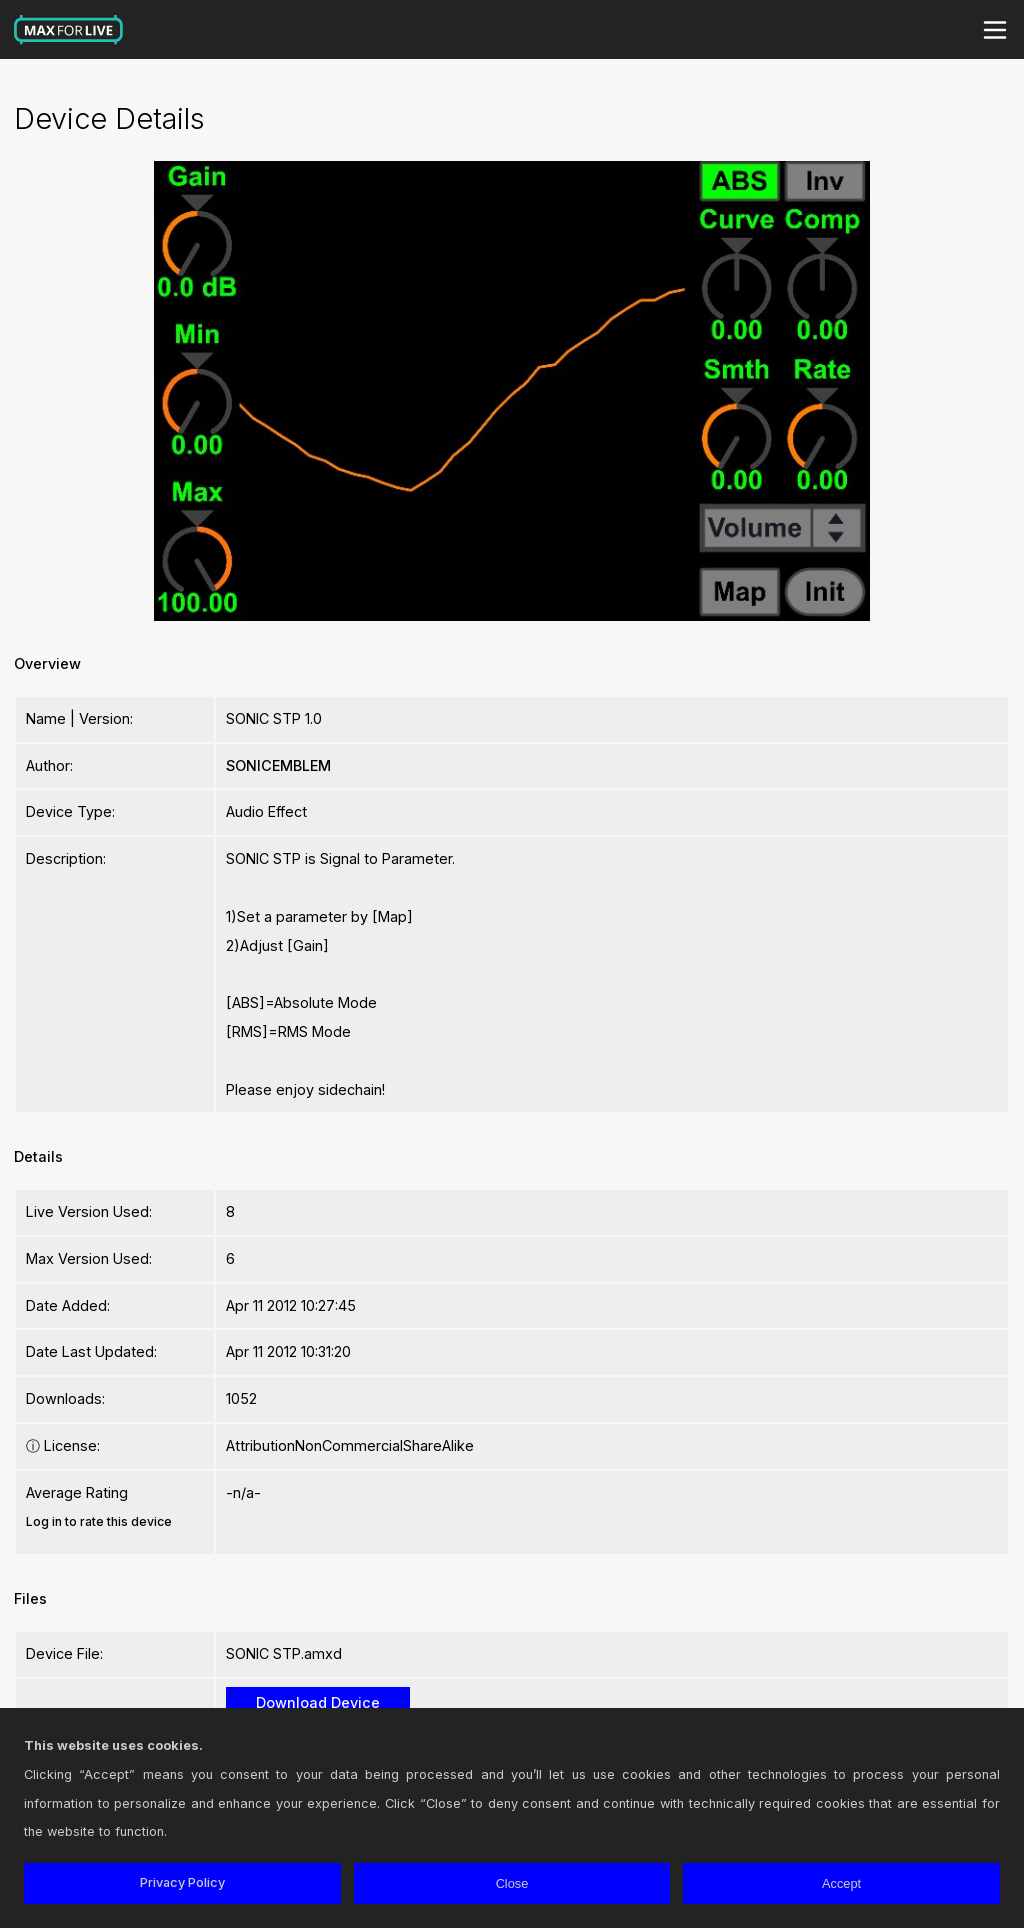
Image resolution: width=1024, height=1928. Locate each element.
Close (512, 1883)
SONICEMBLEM (278, 765)
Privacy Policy (182, 1882)
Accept (841, 1883)
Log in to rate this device (99, 1521)
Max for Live (69, 30)
